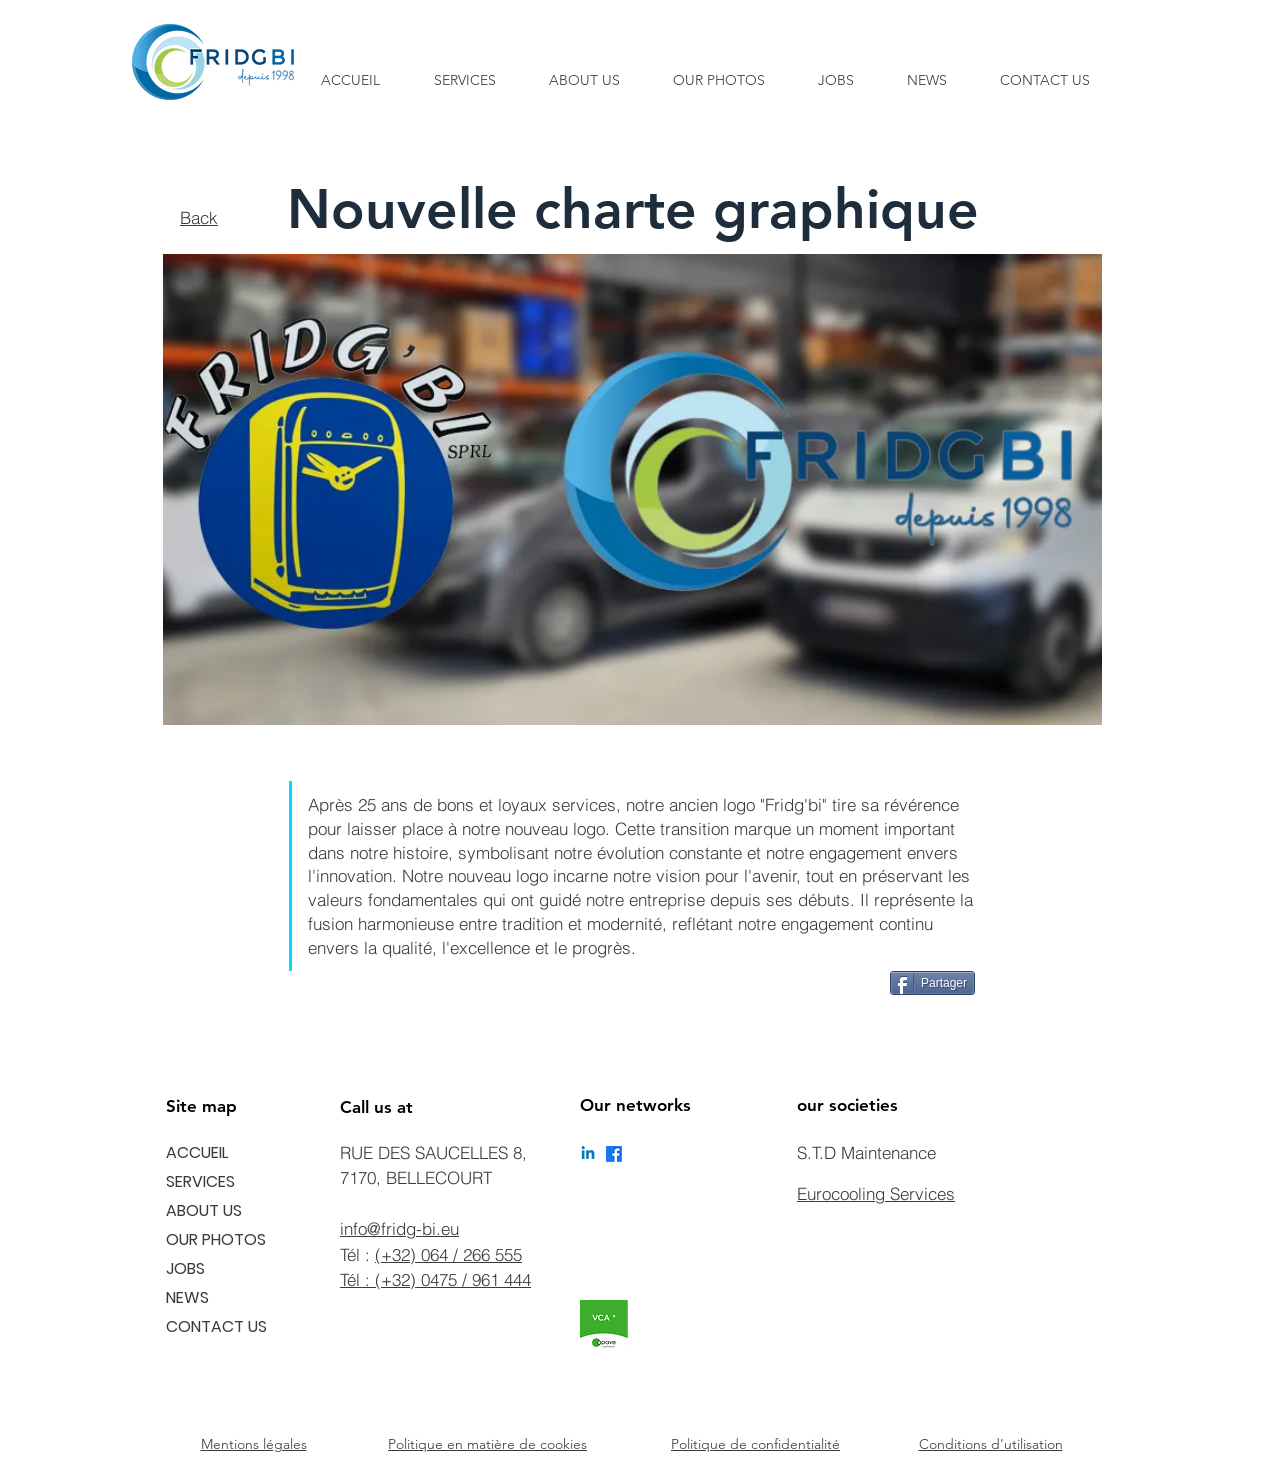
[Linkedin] (588, 1154)
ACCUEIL (197, 1152)
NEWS (187, 1297)
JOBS (185, 1268)
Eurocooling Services (876, 1193)
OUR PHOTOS (216, 1239)
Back (199, 217)
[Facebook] (614, 1154)
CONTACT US (216, 1326)
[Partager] (932, 983)
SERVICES (200, 1181)
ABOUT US (204, 1210)
